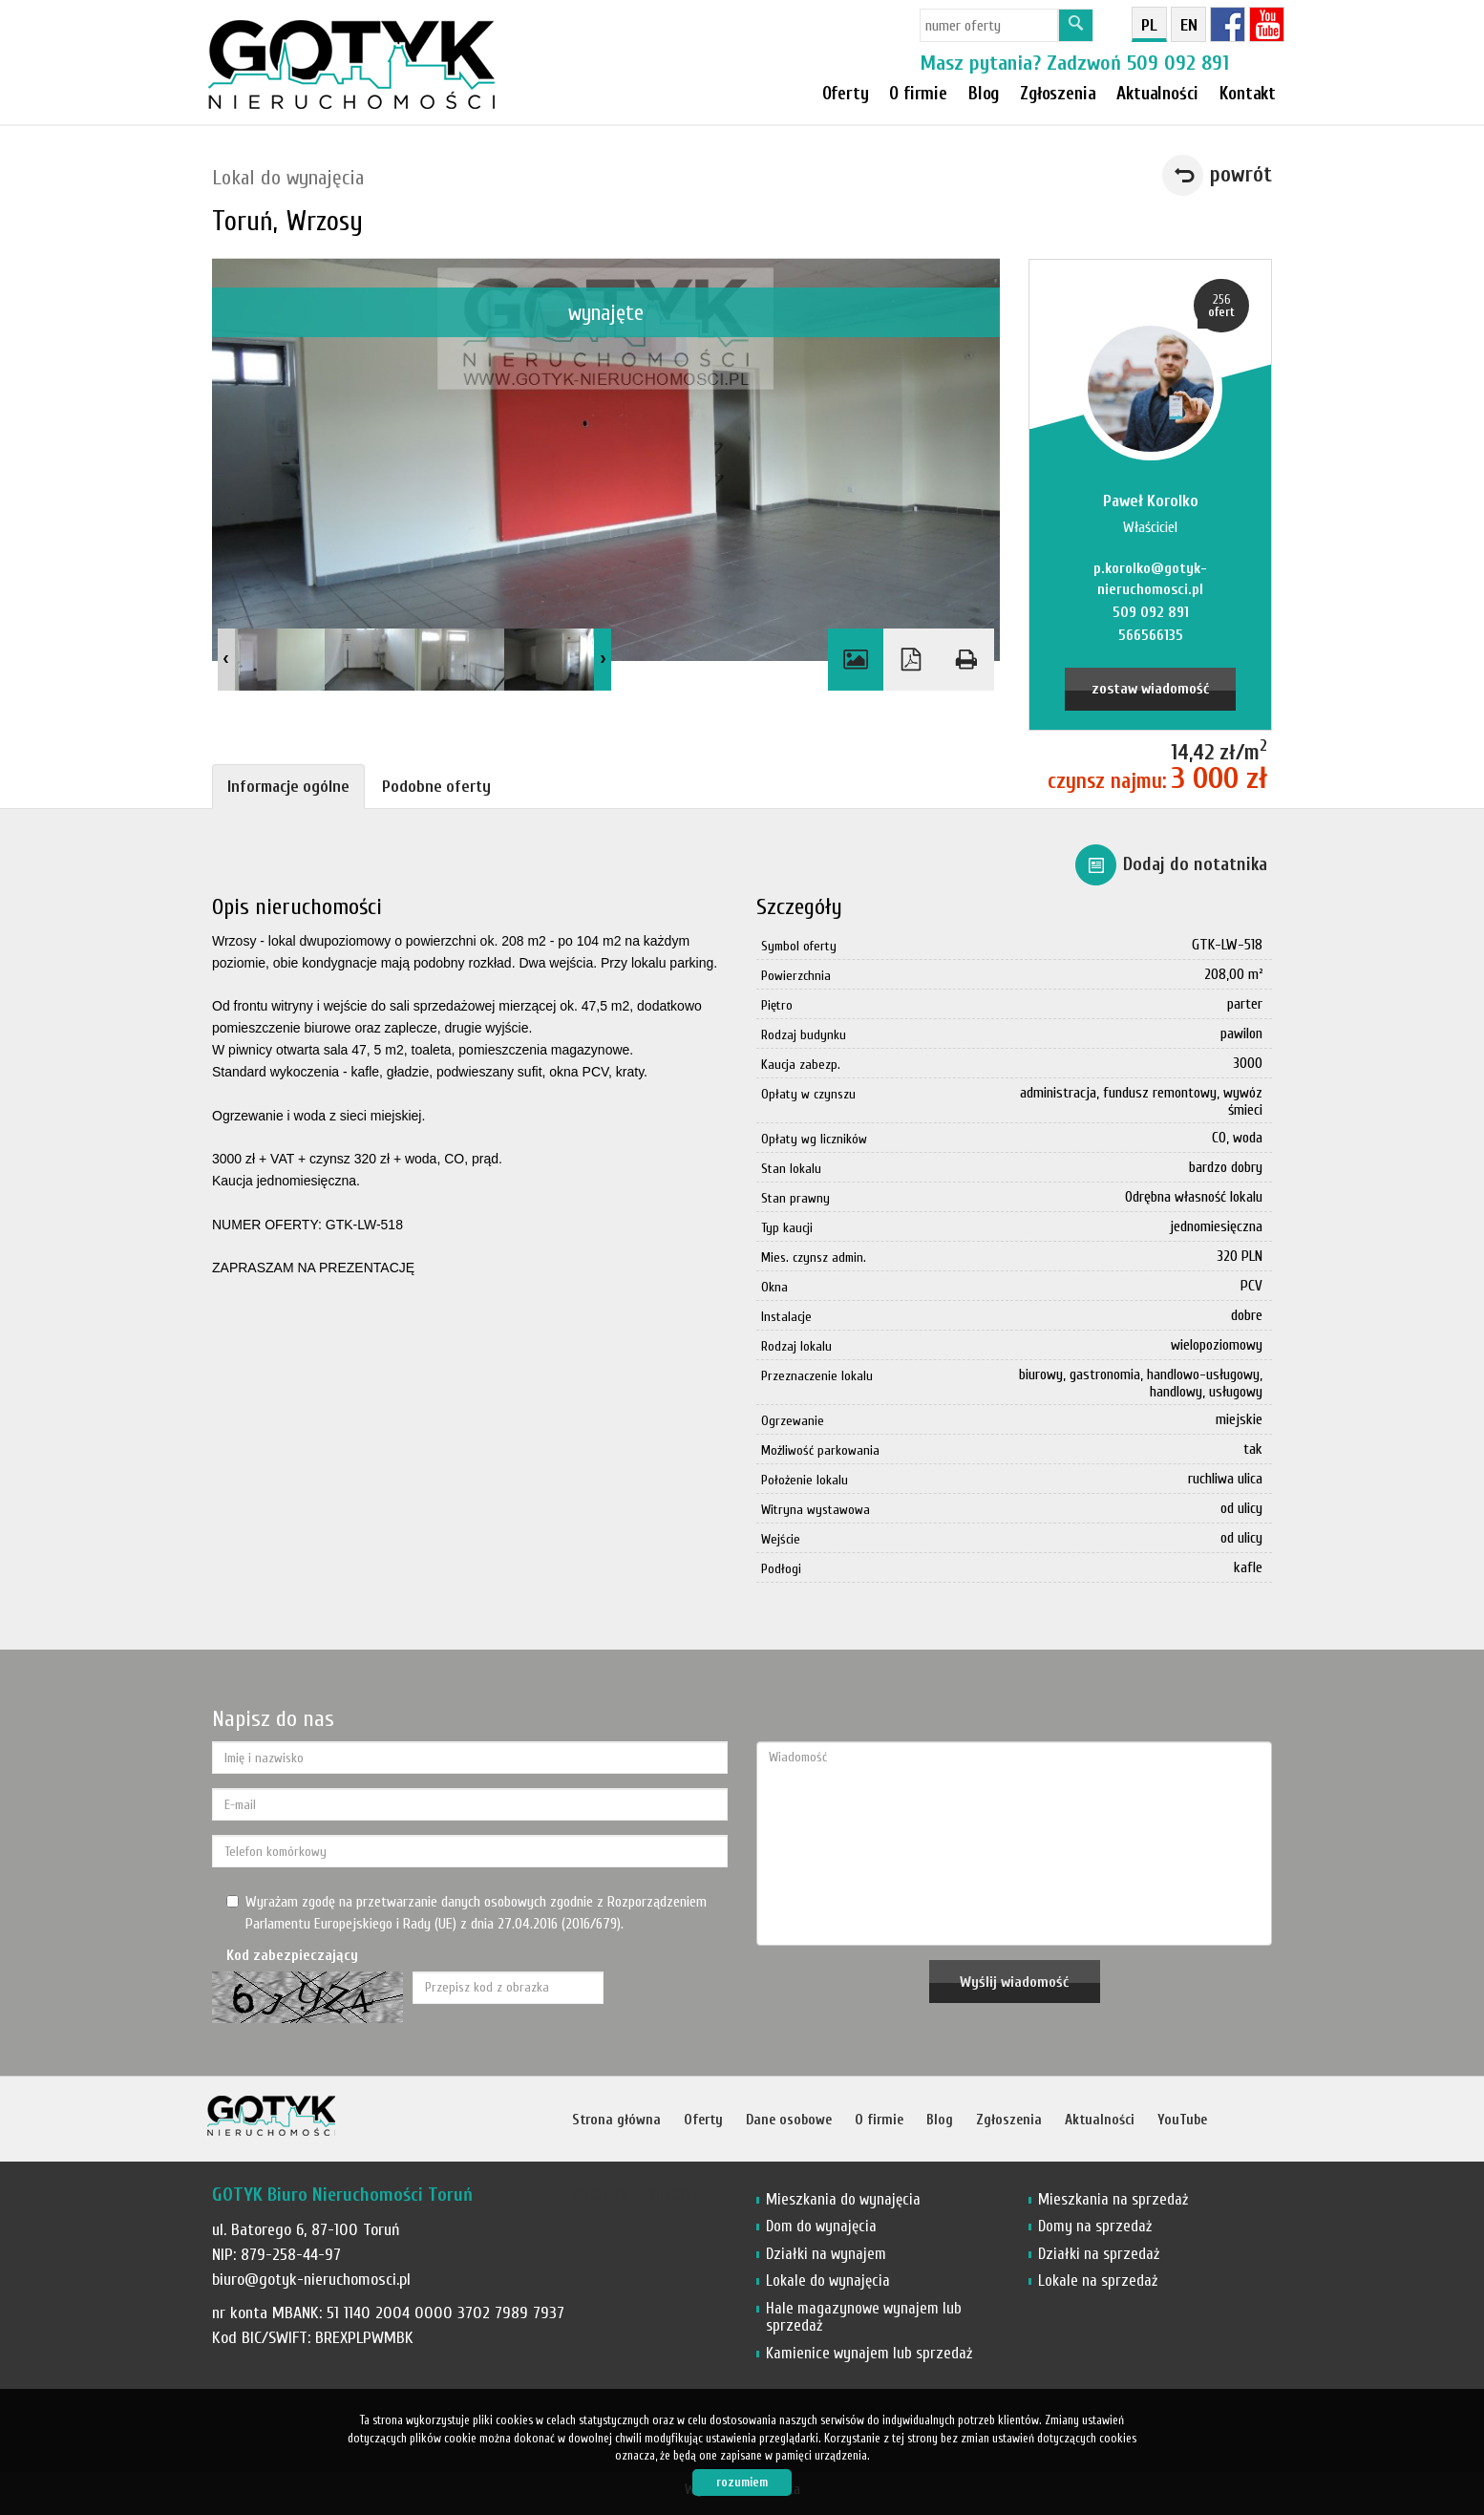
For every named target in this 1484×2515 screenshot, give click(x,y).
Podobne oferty (436, 787)
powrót (1241, 174)
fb (1227, 24)
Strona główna (616, 2120)
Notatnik (598, 2194)
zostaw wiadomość (1150, 688)
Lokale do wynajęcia (828, 2280)
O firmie (918, 93)
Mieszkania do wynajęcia (843, 2199)
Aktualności (1099, 2120)
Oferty (845, 93)
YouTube (1182, 2120)
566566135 (1150, 635)
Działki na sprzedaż (1098, 2254)
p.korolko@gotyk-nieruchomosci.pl (1150, 579)
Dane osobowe (789, 2120)
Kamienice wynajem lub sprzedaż (869, 2353)
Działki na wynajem (826, 2254)
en (1189, 25)
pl (1149, 25)
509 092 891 (1178, 63)
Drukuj (966, 660)
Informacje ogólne (288, 787)
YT (1266, 24)
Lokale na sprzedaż (1097, 2280)
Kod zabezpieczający (292, 1955)
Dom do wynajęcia (821, 2226)
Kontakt (1247, 93)
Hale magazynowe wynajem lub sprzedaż (864, 2316)
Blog (939, 2120)
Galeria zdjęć (855, 660)
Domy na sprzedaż (1095, 2226)
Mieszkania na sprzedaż (1113, 2199)
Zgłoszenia (1009, 2120)
